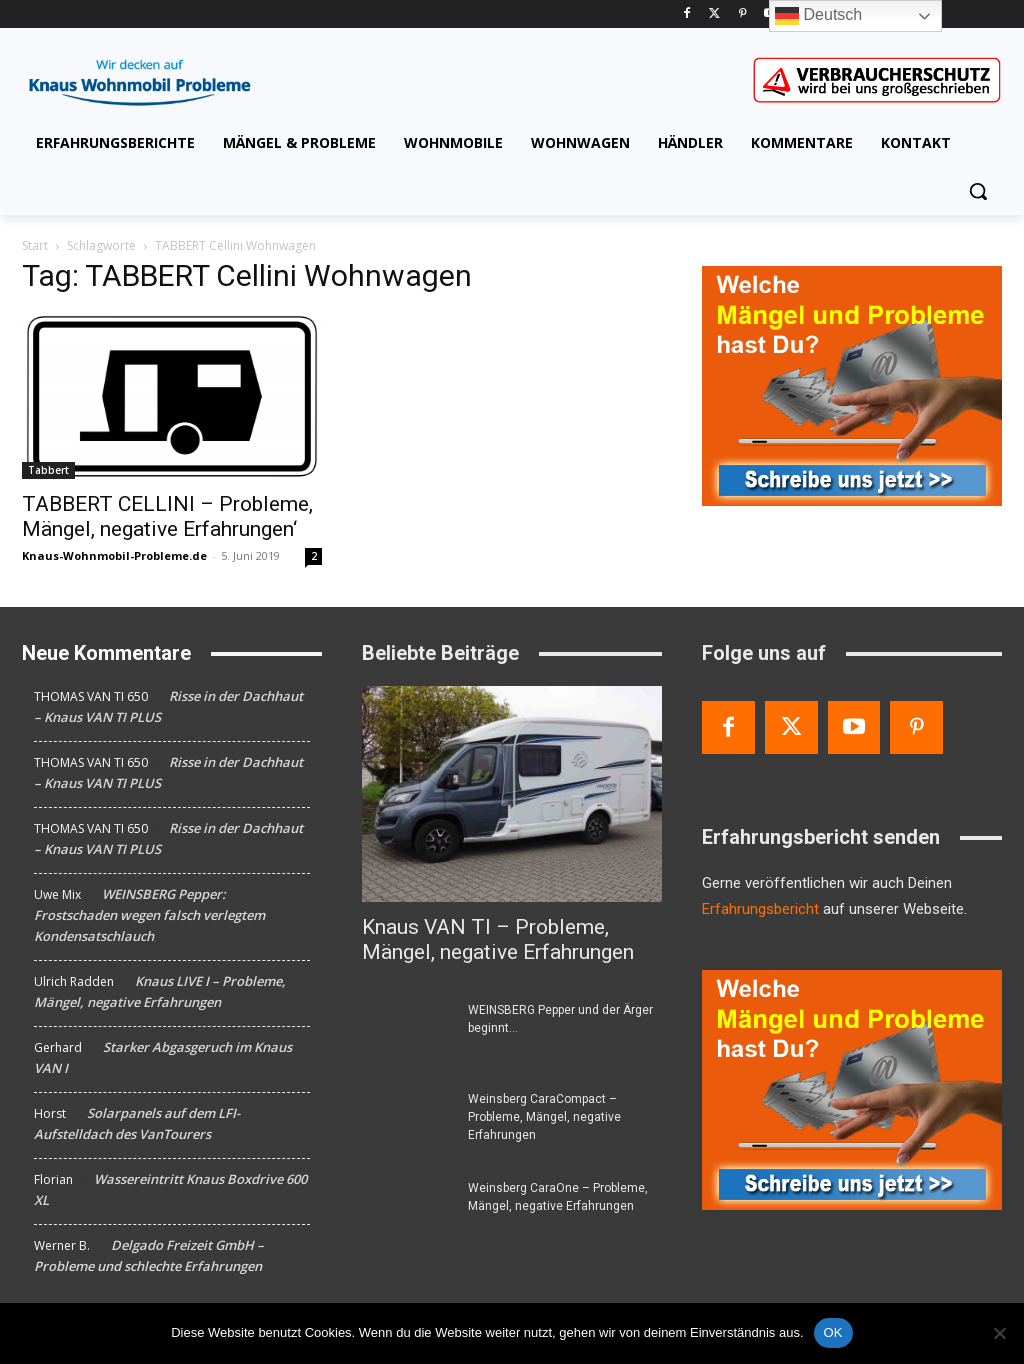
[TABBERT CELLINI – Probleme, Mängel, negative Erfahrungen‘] (172, 396)
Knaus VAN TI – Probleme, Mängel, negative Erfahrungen (498, 939)
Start (35, 245)
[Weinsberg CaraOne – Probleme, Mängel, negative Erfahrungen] (407, 1210)
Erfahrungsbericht (760, 909)
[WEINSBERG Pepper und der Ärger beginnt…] (407, 1032)
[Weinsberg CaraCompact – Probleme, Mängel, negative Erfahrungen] (407, 1121)
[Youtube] (854, 727)
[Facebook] (686, 14)
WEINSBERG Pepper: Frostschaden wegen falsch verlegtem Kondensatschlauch (149, 915)
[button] (978, 191)
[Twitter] (714, 14)
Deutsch (818, 16)
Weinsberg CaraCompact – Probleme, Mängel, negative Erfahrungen (544, 1117)
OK (833, 1332)
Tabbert (48, 470)
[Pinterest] (742, 14)
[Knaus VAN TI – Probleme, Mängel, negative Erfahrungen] (512, 794)
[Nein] (999, 1333)
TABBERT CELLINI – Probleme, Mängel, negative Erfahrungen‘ (167, 516)
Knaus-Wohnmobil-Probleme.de (114, 555)
